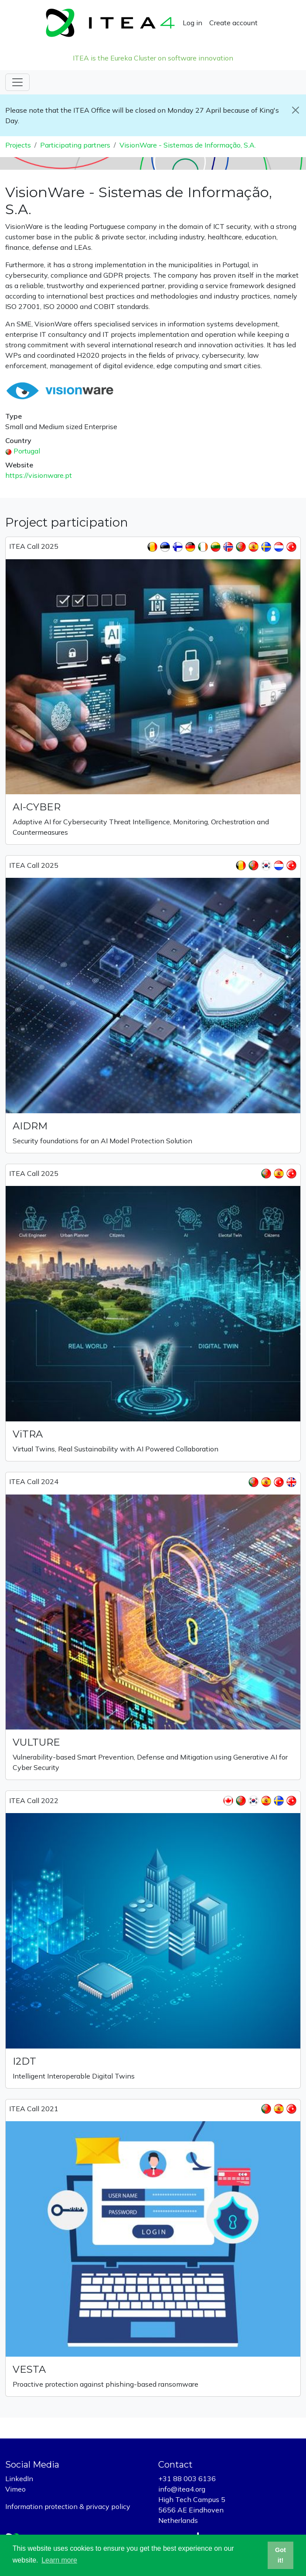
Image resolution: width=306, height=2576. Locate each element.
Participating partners (75, 145)
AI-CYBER (37, 807)
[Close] (295, 110)
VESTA (29, 2369)
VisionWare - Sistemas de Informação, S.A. (187, 145)
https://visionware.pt (38, 475)
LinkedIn (19, 2478)
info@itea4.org (181, 2489)
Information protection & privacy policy (67, 2506)
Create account (233, 22)
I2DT (24, 2061)
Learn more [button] (59, 2560)
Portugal (27, 451)
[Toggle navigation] (17, 82)
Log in (192, 22)
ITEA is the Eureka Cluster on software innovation (153, 58)
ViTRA (28, 1434)
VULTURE (36, 1742)
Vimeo (15, 2489)
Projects (18, 145)
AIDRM (30, 1126)
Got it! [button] (280, 2555)
